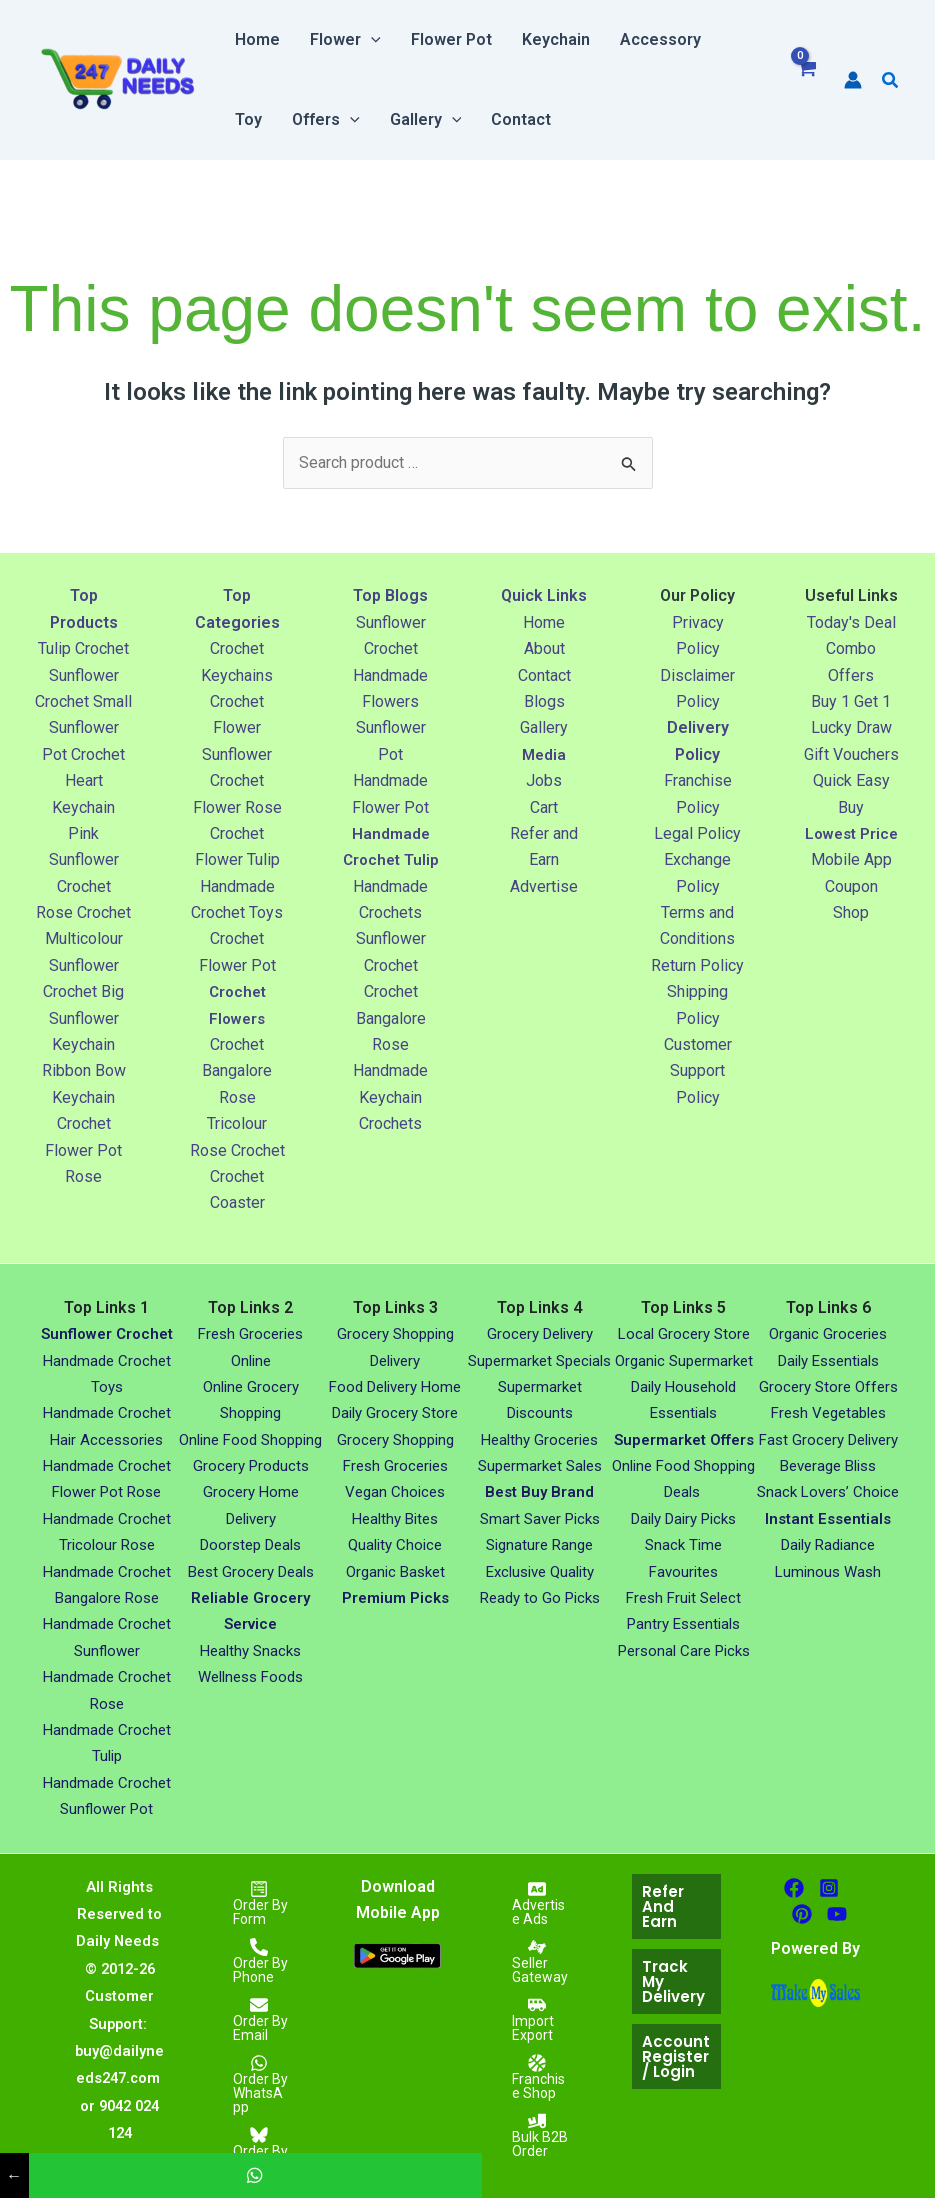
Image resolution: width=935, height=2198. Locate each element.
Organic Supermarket (684, 1361)
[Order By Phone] (259, 1961)
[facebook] (794, 1888)
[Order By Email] (259, 2019)
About (544, 648)
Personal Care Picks (684, 1651)
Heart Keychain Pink (83, 807)
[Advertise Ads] (537, 1903)
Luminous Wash (828, 1572)
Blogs (544, 701)
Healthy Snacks (250, 1651)
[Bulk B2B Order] (537, 2135)
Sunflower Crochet (107, 1334)
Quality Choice (395, 1545)
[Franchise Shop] (537, 2077)
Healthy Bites (395, 1519)
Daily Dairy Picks (683, 1519)
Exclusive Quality (540, 1572)
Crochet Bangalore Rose (237, 1071)
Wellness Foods (250, 1677)
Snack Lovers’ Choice (828, 1492)
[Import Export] (537, 2019)
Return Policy (697, 965)
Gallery (544, 727)
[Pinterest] (802, 1914)
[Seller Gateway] (537, 1961)
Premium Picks (395, 1598)
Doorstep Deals (250, 1545)
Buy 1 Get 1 (851, 701)
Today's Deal (851, 622)
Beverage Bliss (828, 1466)
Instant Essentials (828, 1519)
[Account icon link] (853, 80)
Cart (544, 807)
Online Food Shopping (250, 1440)
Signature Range (539, 1545)
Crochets (390, 1150)
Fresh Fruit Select (683, 1598)
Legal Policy (697, 833)
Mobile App (851, 886)
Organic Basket (395, 1572)
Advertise (544, 886)
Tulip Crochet (83, 648)
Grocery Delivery (540, 1334)
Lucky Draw (851, 727)
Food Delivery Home (395, 1387)
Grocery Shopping (395, 1440)
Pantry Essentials (683, 1624)
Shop (851, 938)
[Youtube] (837, 1914)
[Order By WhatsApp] (259, 2084)
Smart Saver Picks (540, 1519)
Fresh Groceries (395, 1466)
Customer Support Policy (698, 1071)
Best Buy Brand (539, 1492)
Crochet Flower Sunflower (237, 728)
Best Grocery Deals (251, 1572)
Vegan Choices (395, 1492)
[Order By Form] (259, 1903)
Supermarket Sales (540, 1466)
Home (544, 622)
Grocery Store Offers (828, 1387)
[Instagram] (829, 1888)
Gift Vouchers (851, 754)
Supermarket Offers (684, 1440)
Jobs (544, 780)
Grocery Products (251, 1466)
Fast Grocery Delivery (828, 1440)
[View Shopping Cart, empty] (806, 80)
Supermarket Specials (539, 1361)
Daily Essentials (828, 1361)
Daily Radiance (828, 1545)
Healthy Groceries (539, 1440)
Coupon (851, 912)
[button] (371, 40)
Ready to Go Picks (540, 1598)
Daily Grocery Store (395, 1413)
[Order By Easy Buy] (259, 2149)
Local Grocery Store (684, 1334)
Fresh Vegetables (828, 1413)
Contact (544, 675)
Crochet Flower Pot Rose (83, 1150)
